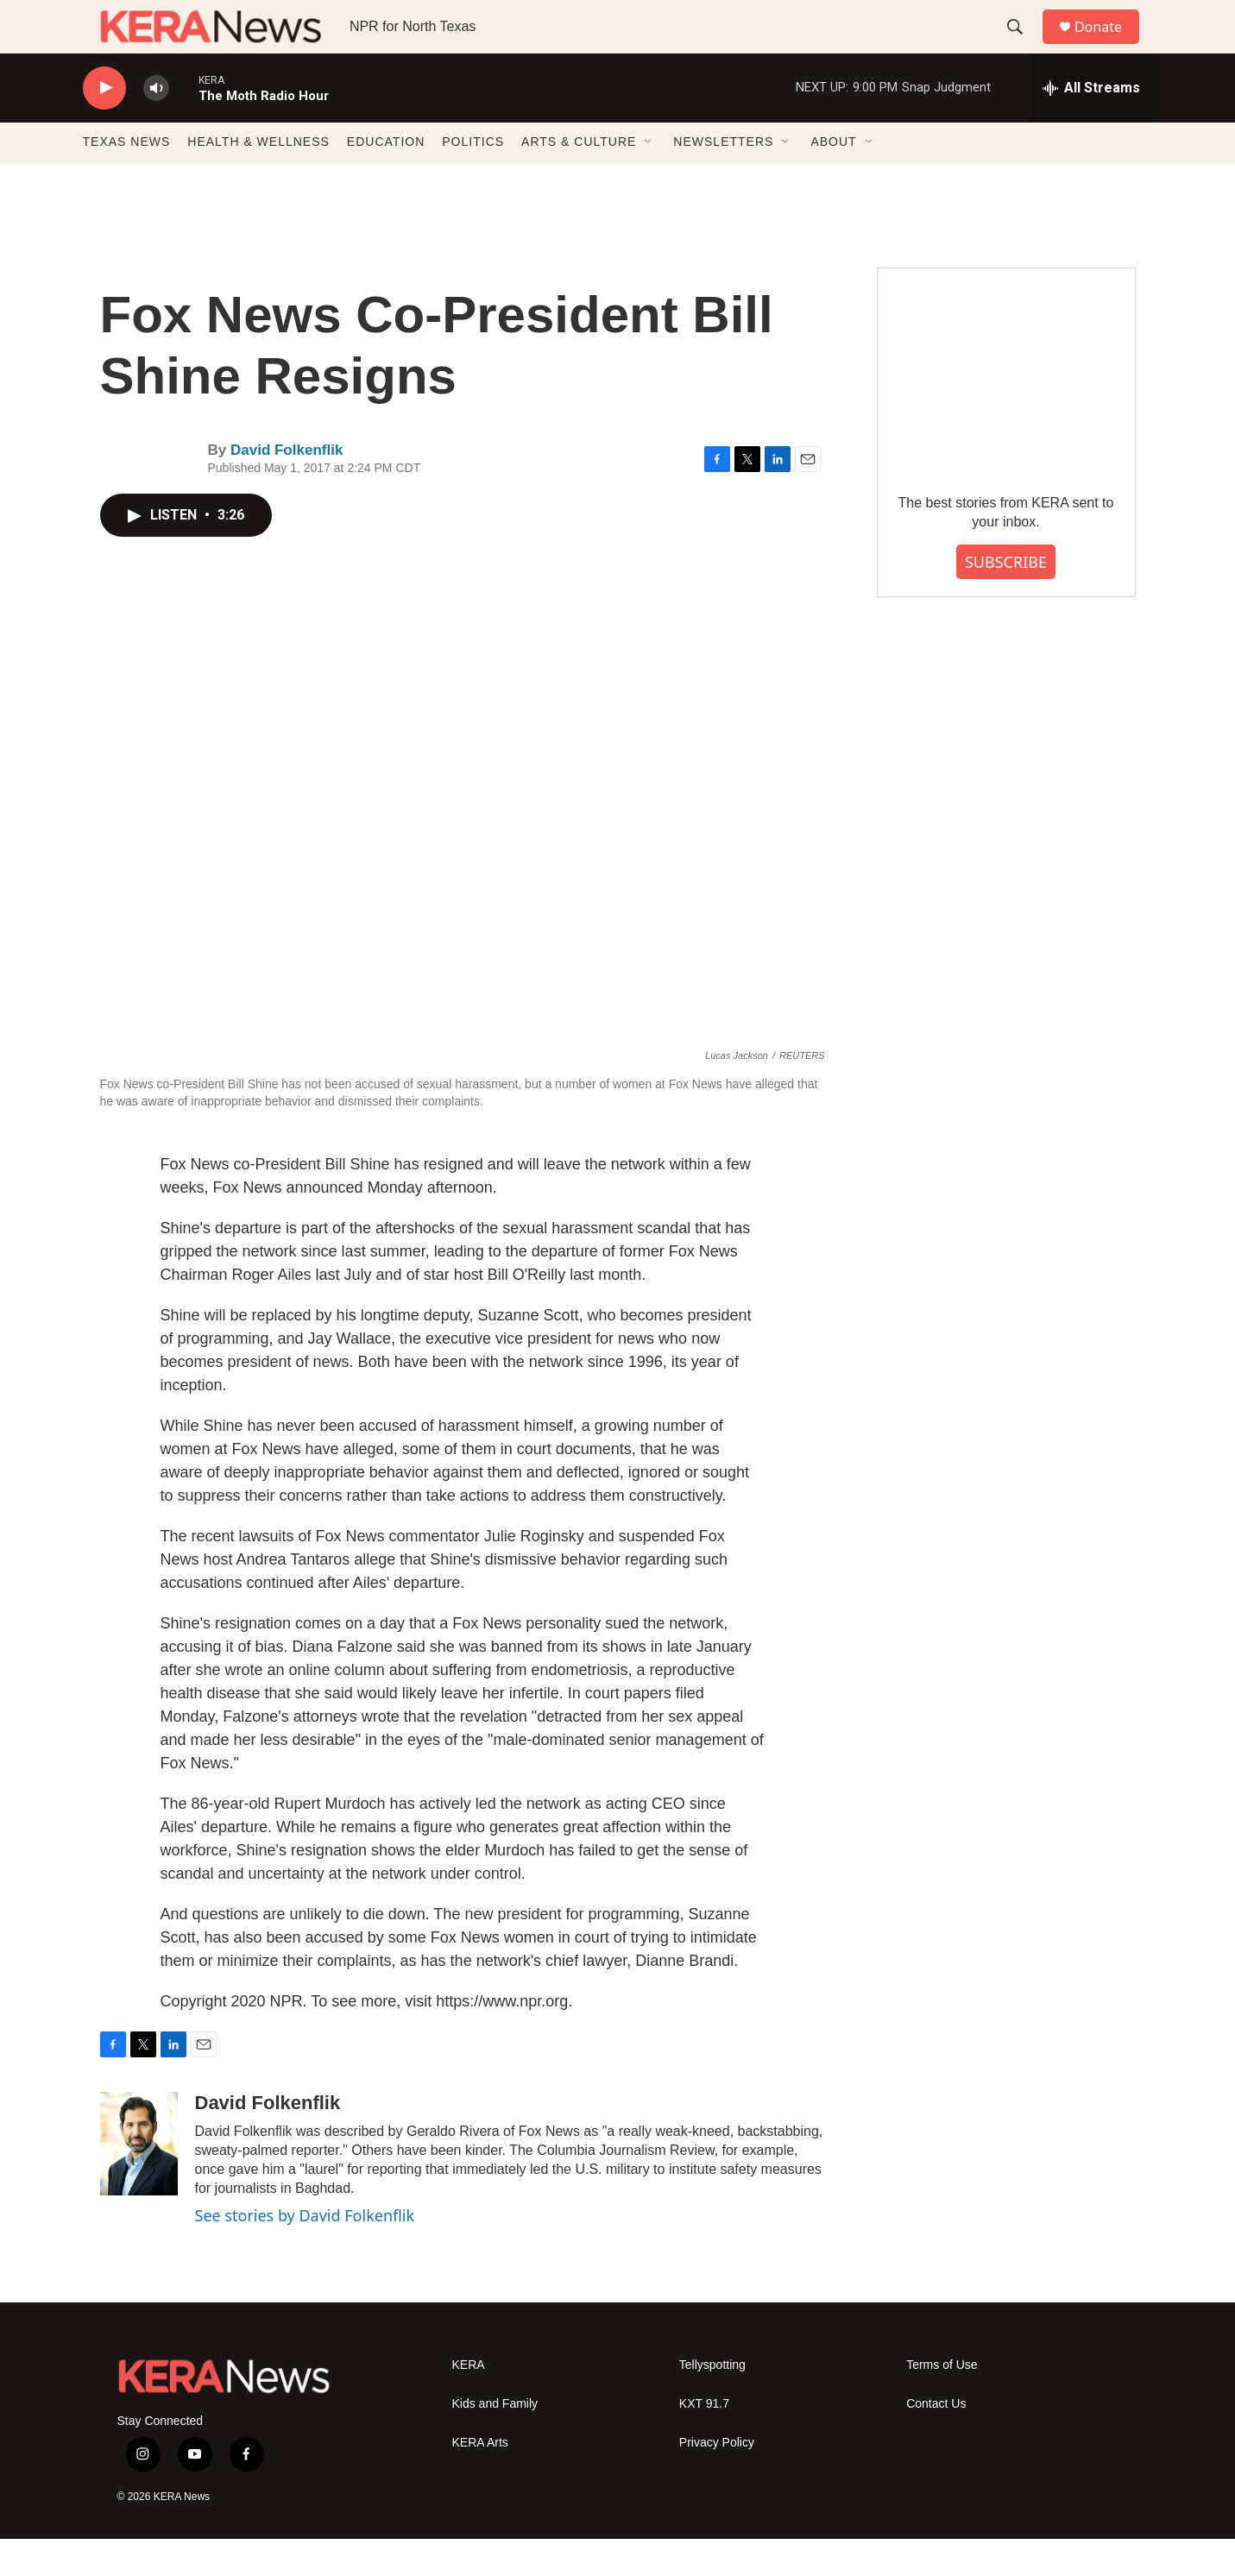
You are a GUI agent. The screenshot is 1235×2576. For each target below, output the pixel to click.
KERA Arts (480, 2479)
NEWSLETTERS (723, 179)
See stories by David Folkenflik (305, 2253)
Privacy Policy (716, 2479)
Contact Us (936, 2440)
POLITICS (473, 179)
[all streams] (1091, 125)
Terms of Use (941, 2402)
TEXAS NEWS (127, 179)
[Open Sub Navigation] (649, 179)
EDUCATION (386, 179)
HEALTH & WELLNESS (258, 179)
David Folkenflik (286, 488)
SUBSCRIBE (1006, 599)
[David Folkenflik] (139, 2181)
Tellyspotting (712, 2402)
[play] (104, 125)
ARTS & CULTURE (578, 179)
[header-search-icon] (1022, 46)
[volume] (156, 125)
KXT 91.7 (704, 2440)
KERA (468, 2402)
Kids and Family (495, 2440)
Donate (1109, 45)
